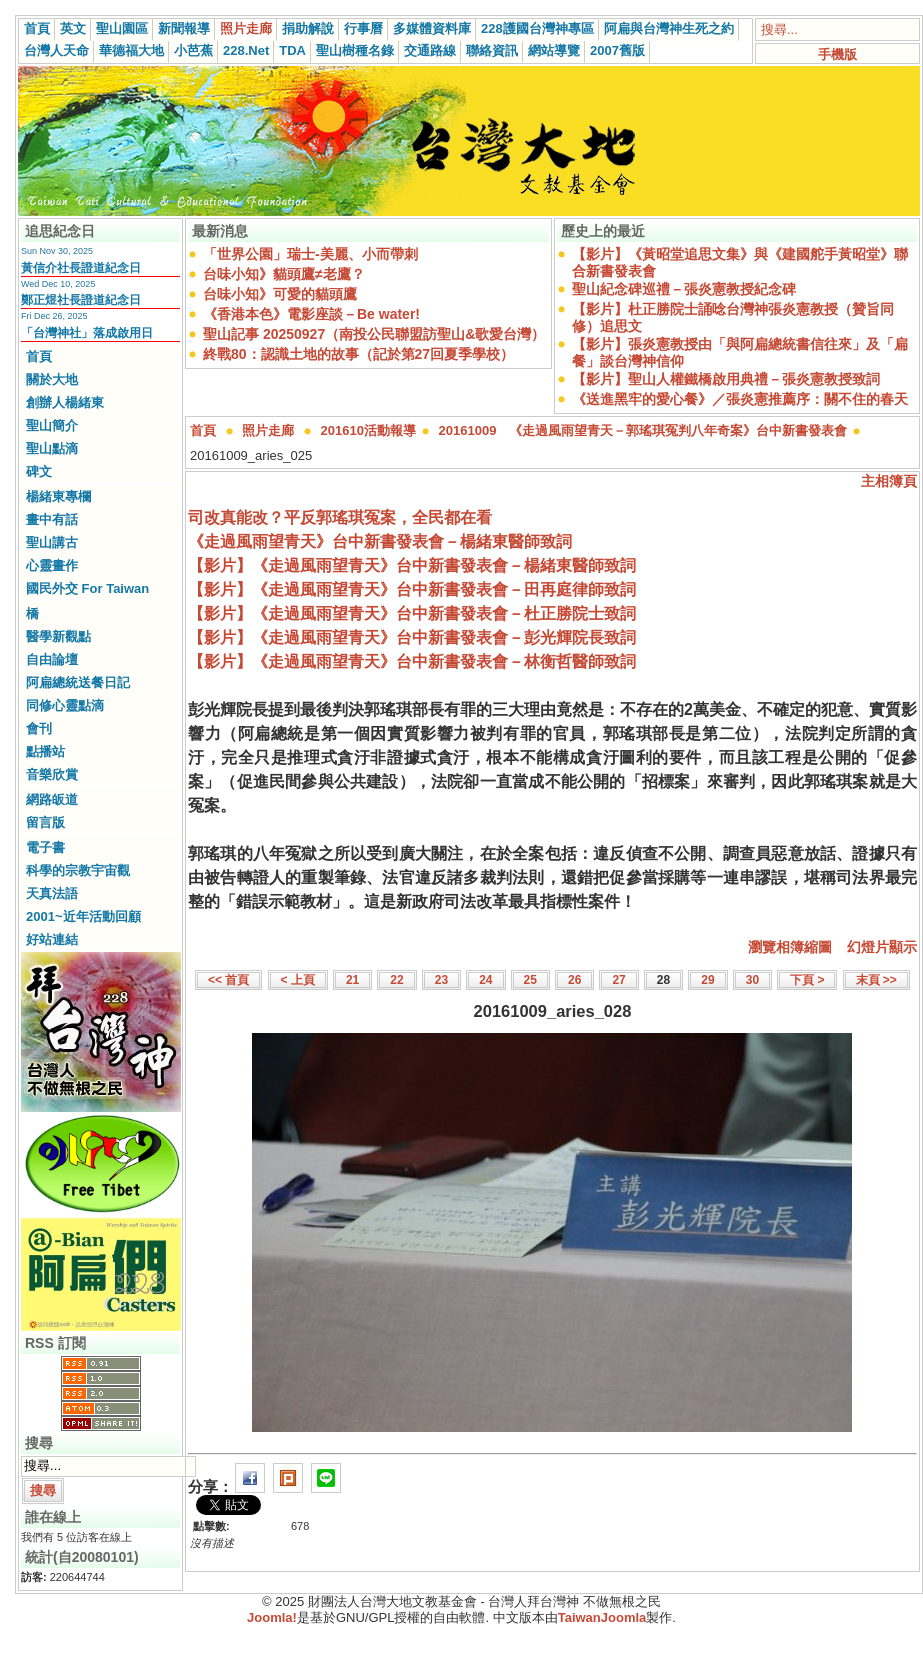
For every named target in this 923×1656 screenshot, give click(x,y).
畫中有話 (52, 519)
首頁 (37, 28)
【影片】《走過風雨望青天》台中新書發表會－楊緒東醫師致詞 (412, 565)
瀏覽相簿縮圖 (790, 947)
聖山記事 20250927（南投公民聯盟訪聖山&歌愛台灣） (374, 334)
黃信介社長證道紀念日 (81, 268)
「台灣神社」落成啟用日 (87, 333)
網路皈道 (52, 799)
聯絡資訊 (492, 50)
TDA (292, 50)
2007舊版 (617, 50)
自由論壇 (52, 659)
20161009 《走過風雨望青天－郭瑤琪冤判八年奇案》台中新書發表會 (643, 430)
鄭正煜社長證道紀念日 (81, 300)
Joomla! (272, 1617)
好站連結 (52, 939)
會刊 (39, 728)
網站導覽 (554, 50)
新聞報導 (184, 28)
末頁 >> (876, 980)
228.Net (246, 50)
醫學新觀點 (58, 636)
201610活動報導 (368, 430)
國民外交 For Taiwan (87, 588)
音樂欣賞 (52, 774)
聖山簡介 (52, 425)
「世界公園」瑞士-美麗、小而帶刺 (310, 254)
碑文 (39, 471)
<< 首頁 (228, 980)
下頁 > (807, 980)
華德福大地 (131, 50)
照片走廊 (246, 28)
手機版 (837, 54)
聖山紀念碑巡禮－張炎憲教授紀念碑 (684, 289)
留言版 (45, 822)
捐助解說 (308, 28)
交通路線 (430, 50)
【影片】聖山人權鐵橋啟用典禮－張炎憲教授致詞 (726, 379)
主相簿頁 (889, 481)
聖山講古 (52, 542)
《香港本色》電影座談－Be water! (311, 314)
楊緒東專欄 (58, 496)
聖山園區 (122, 28)
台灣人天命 (56, 50)
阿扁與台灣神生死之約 (669, 28)
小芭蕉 (193, 50)
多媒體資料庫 (432, 28)
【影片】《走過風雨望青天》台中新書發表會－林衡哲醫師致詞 (412, 661)
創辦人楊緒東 (65, 402)
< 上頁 (298, 980)
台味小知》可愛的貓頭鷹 (280, 294)
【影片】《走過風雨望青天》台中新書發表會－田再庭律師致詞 (412, 589)
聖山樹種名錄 (355, 50)
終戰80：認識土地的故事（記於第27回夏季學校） (358, 354)
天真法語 (52, 893)
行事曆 (363, 28)
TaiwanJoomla (602, 1617)
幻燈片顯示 (882, 947)
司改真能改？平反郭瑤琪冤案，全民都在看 (340, 517)
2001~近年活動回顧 (83, 916)
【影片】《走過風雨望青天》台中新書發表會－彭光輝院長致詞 (412, 637)
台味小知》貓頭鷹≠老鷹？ (284, 274)
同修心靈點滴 (65, 705)
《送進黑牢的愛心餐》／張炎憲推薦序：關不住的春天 (740, 399)
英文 (73, 28)
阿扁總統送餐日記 (78, 682)
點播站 (45, 751)
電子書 (45, 847)
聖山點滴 (52, 448)
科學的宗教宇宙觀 (78, 870)
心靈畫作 (52, 565)
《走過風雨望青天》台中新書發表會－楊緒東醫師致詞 (380, 541)
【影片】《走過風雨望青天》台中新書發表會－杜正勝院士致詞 (412, 613)
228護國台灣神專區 (537, 28)
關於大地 (52, 379)
